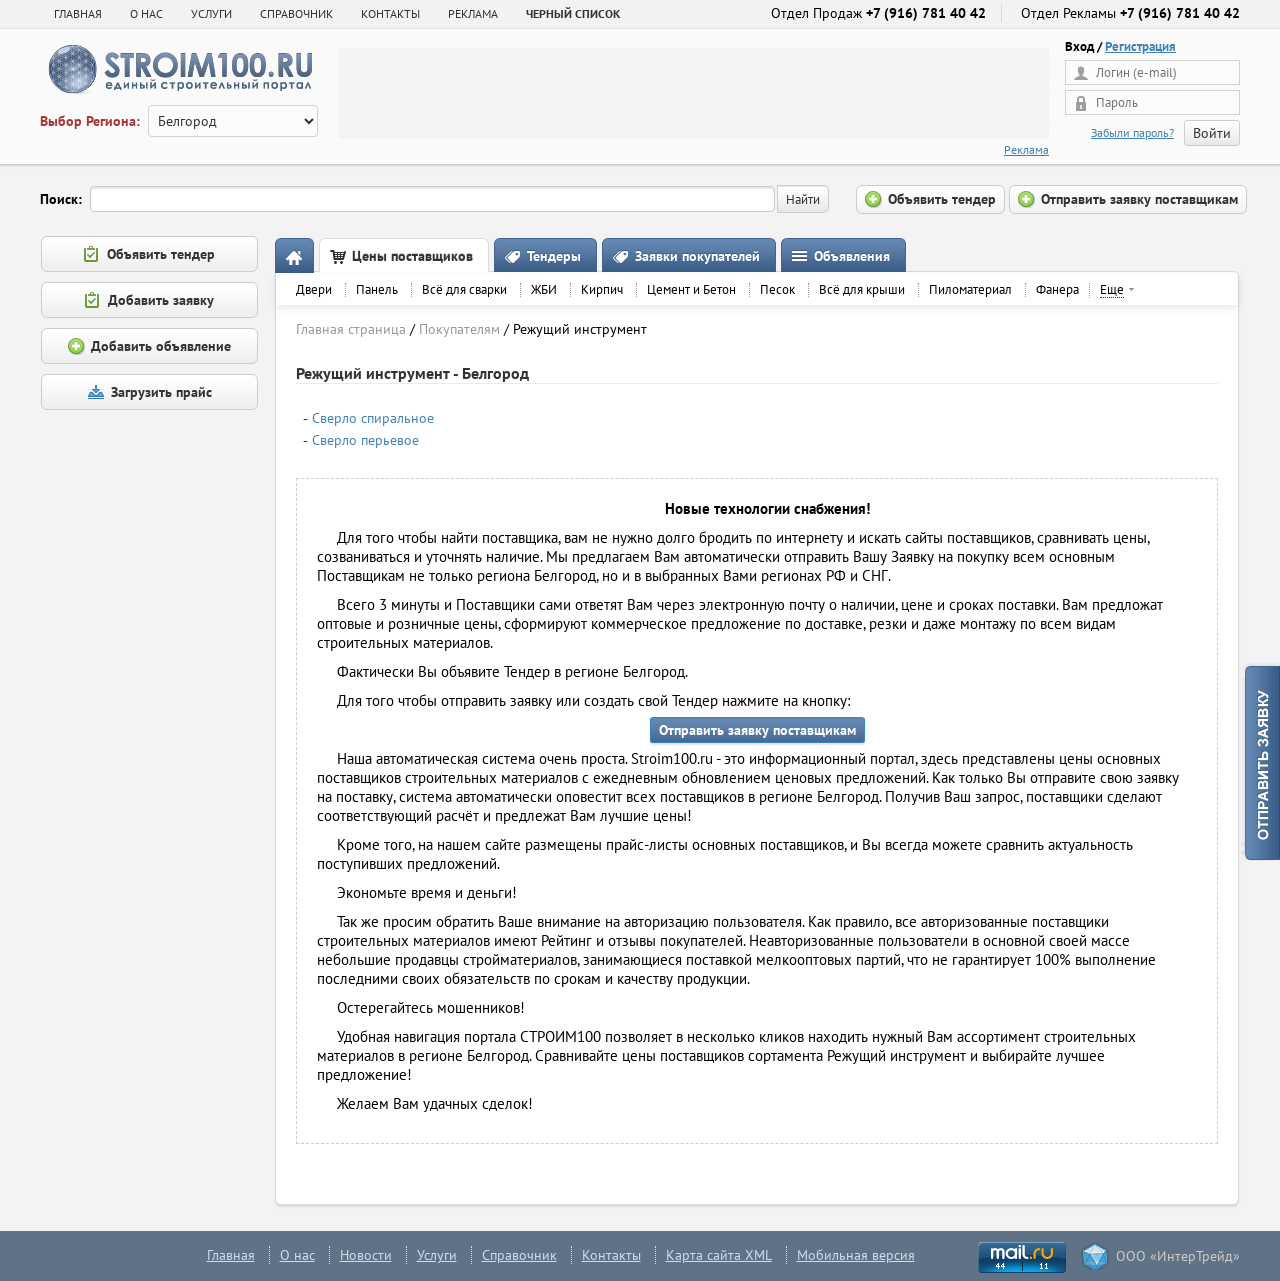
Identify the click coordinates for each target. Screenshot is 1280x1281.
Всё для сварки (464, 289)
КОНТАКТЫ (390, 13)
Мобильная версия (856, 1255)
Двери (314, 289)
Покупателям (459, 329)
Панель (377, 289)
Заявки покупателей (697, 256)
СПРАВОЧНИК (296, 13)
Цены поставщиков (412, 256)
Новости (366, 1255)
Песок (777, 289)
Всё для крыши (862, 289)
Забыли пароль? (1132, 132)
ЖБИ (544, 289)
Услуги (437, 1255)
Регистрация (1140, 46)
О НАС (146, 13)
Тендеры (554, 256)
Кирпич (602, 289)
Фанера (1057, 289)
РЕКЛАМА (473, 13)
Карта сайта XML (719, 1255)
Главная (78, 13)
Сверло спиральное (373, 418)
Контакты (611, 1255)
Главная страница (351, 329)
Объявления (852, 256)
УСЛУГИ (211, 13)
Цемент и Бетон (691, 289)
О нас (297, 1255)
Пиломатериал (970, 289)
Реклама (1026, 149)
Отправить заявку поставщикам (757, 730)
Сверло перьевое (365, 440)
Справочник (519, 1255)
